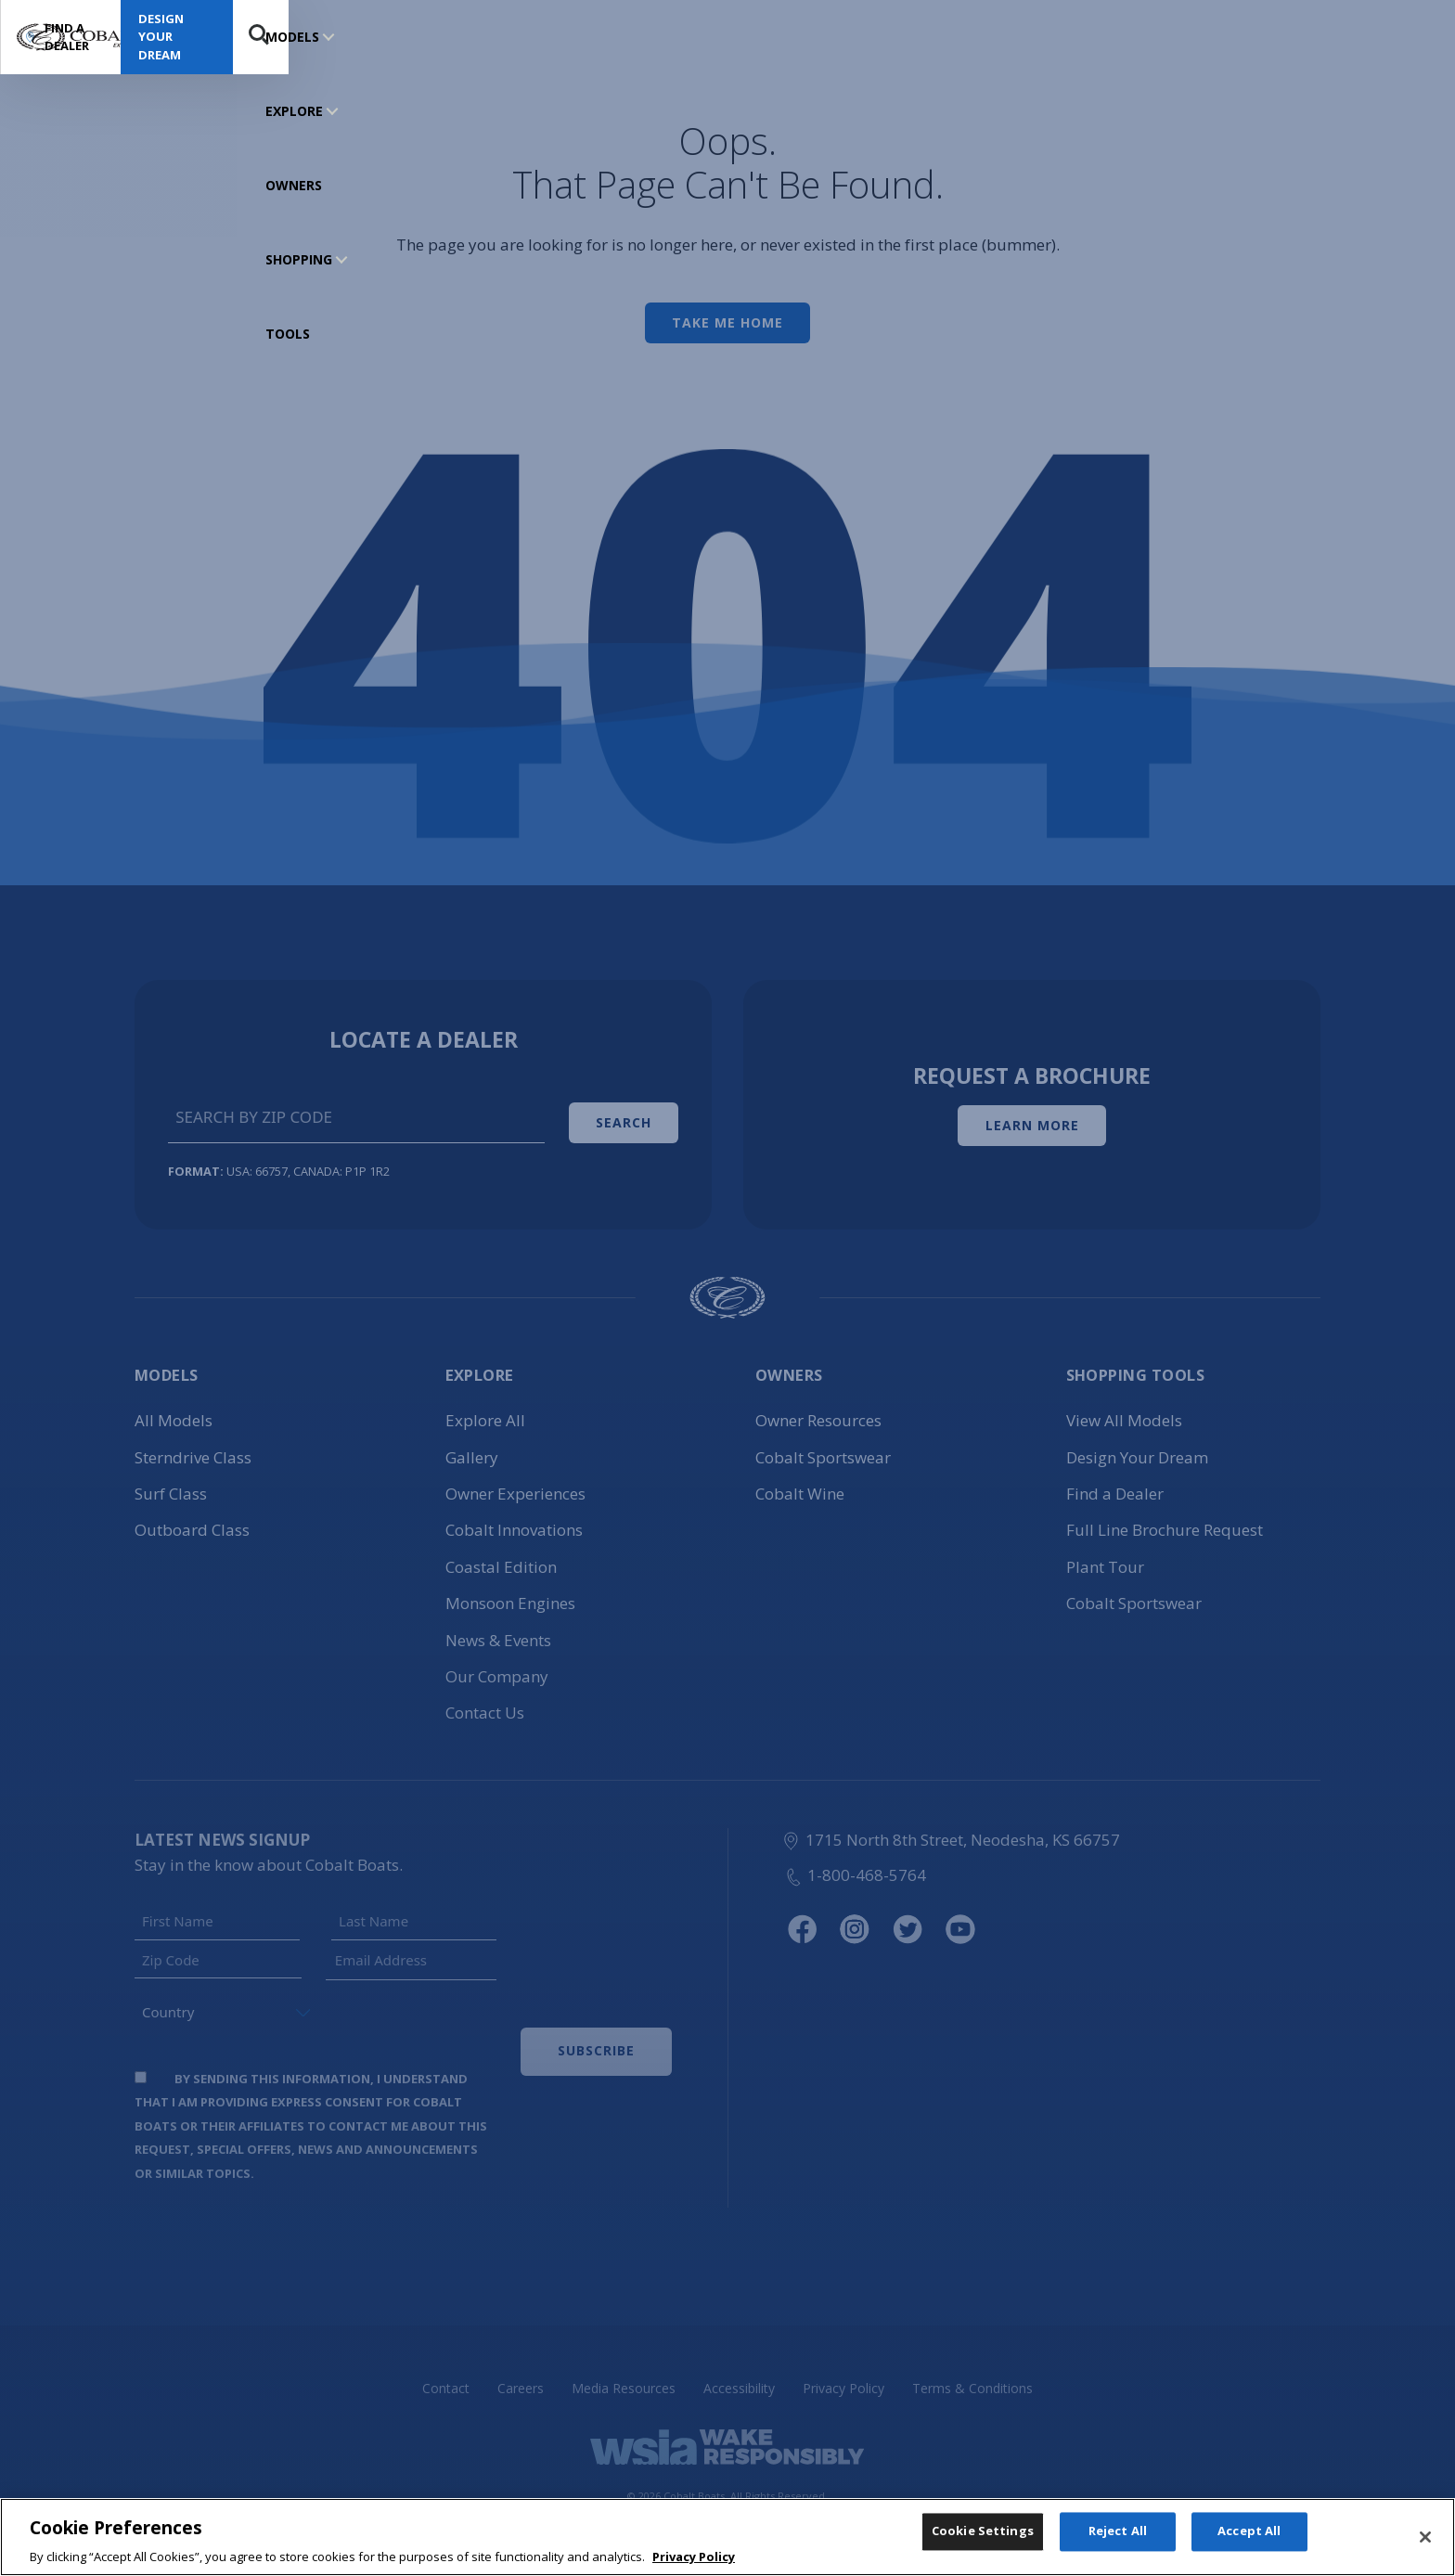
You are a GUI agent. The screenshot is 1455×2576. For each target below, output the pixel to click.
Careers (520, 2379)
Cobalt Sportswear (823, 1447)
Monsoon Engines (510, 1593)
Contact (446, 2379)
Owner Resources (818, 1411)
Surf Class (171, 1484)
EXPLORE (379, 36)
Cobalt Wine (799, 1484)
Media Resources (624, 2379)
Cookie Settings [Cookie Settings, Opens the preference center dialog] (983, 2548)
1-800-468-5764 (855, 1864)
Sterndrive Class (193, 1447)
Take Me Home (727, 322)
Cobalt (514, 1520)
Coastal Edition (501, 1556)
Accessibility (739, 2379)
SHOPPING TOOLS (572, 36)
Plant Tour (1105, 1556)
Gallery (471, 1447)
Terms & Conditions (972, 2379)
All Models (173, 1411)
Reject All (1117, 2548)
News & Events (498, 1630)
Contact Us (484, 1703)
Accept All (1249, 2548)
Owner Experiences (515, 1484)
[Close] (1425, 2551)
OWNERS (468, 36)
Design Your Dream (1299, 36)
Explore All (485, 1411)
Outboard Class (192, 1520)
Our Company (496, 1666)
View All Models (1124, 1411)
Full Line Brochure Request (1164, 1520)
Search (1406, 37)
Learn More (1032, 1120)
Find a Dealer (1135, 37)
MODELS (292, 36)
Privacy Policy (843, 2379)
